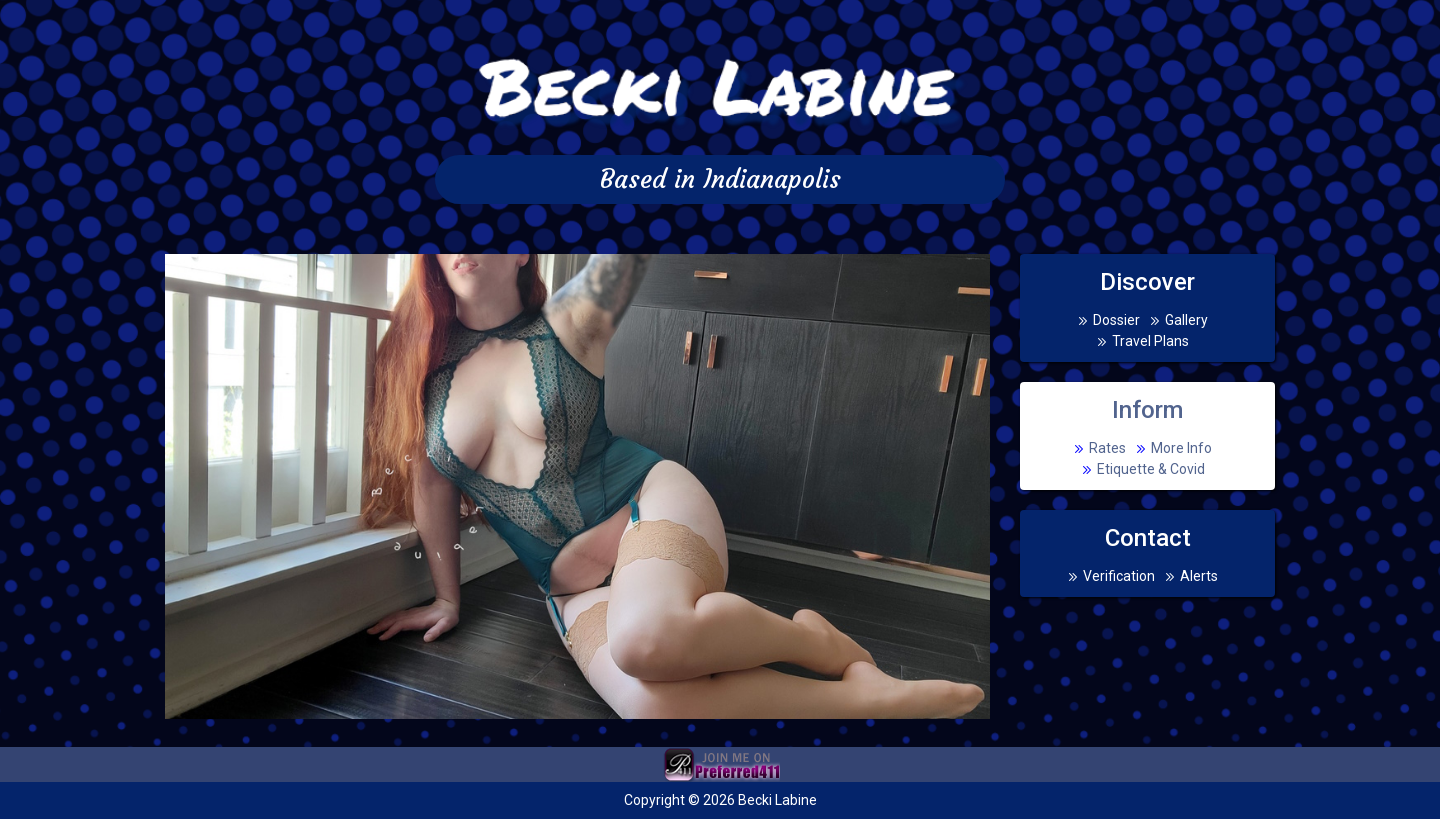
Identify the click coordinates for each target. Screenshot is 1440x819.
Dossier (1116, 320)
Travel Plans (1150, 341)
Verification (1119, 576)
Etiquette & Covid (1151, 469)
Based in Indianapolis (720, 179)
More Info (1181, 448)
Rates (1107, 448)
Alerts (1199, 576)
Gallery (1186, 320)
